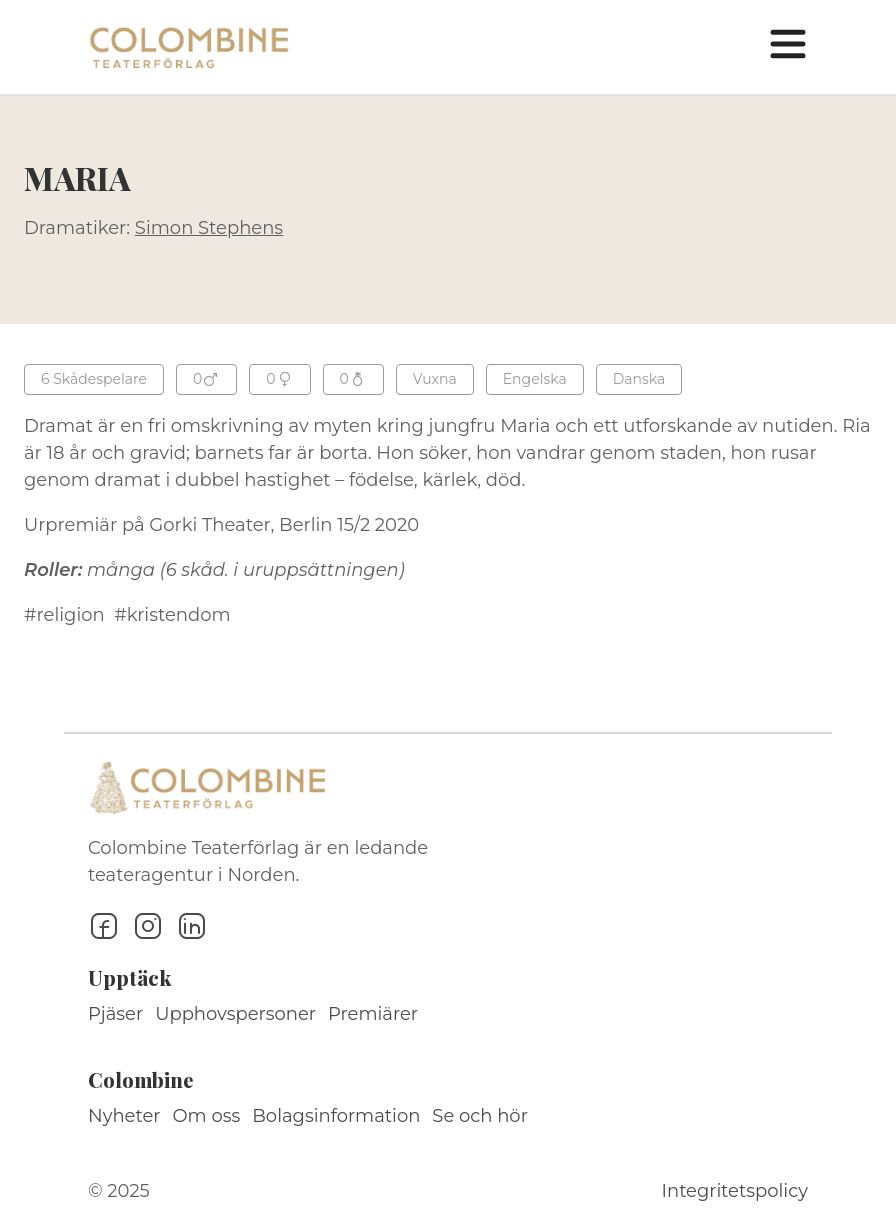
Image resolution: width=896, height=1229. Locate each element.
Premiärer (373, 1014)
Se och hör (480, 1116)
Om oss (207, 1116)
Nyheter (124, 1116)
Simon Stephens (209, 228)
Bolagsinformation (336, 1116)
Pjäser (115, 1014)
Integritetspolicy (735, 1191)
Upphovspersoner (235, 1014)
